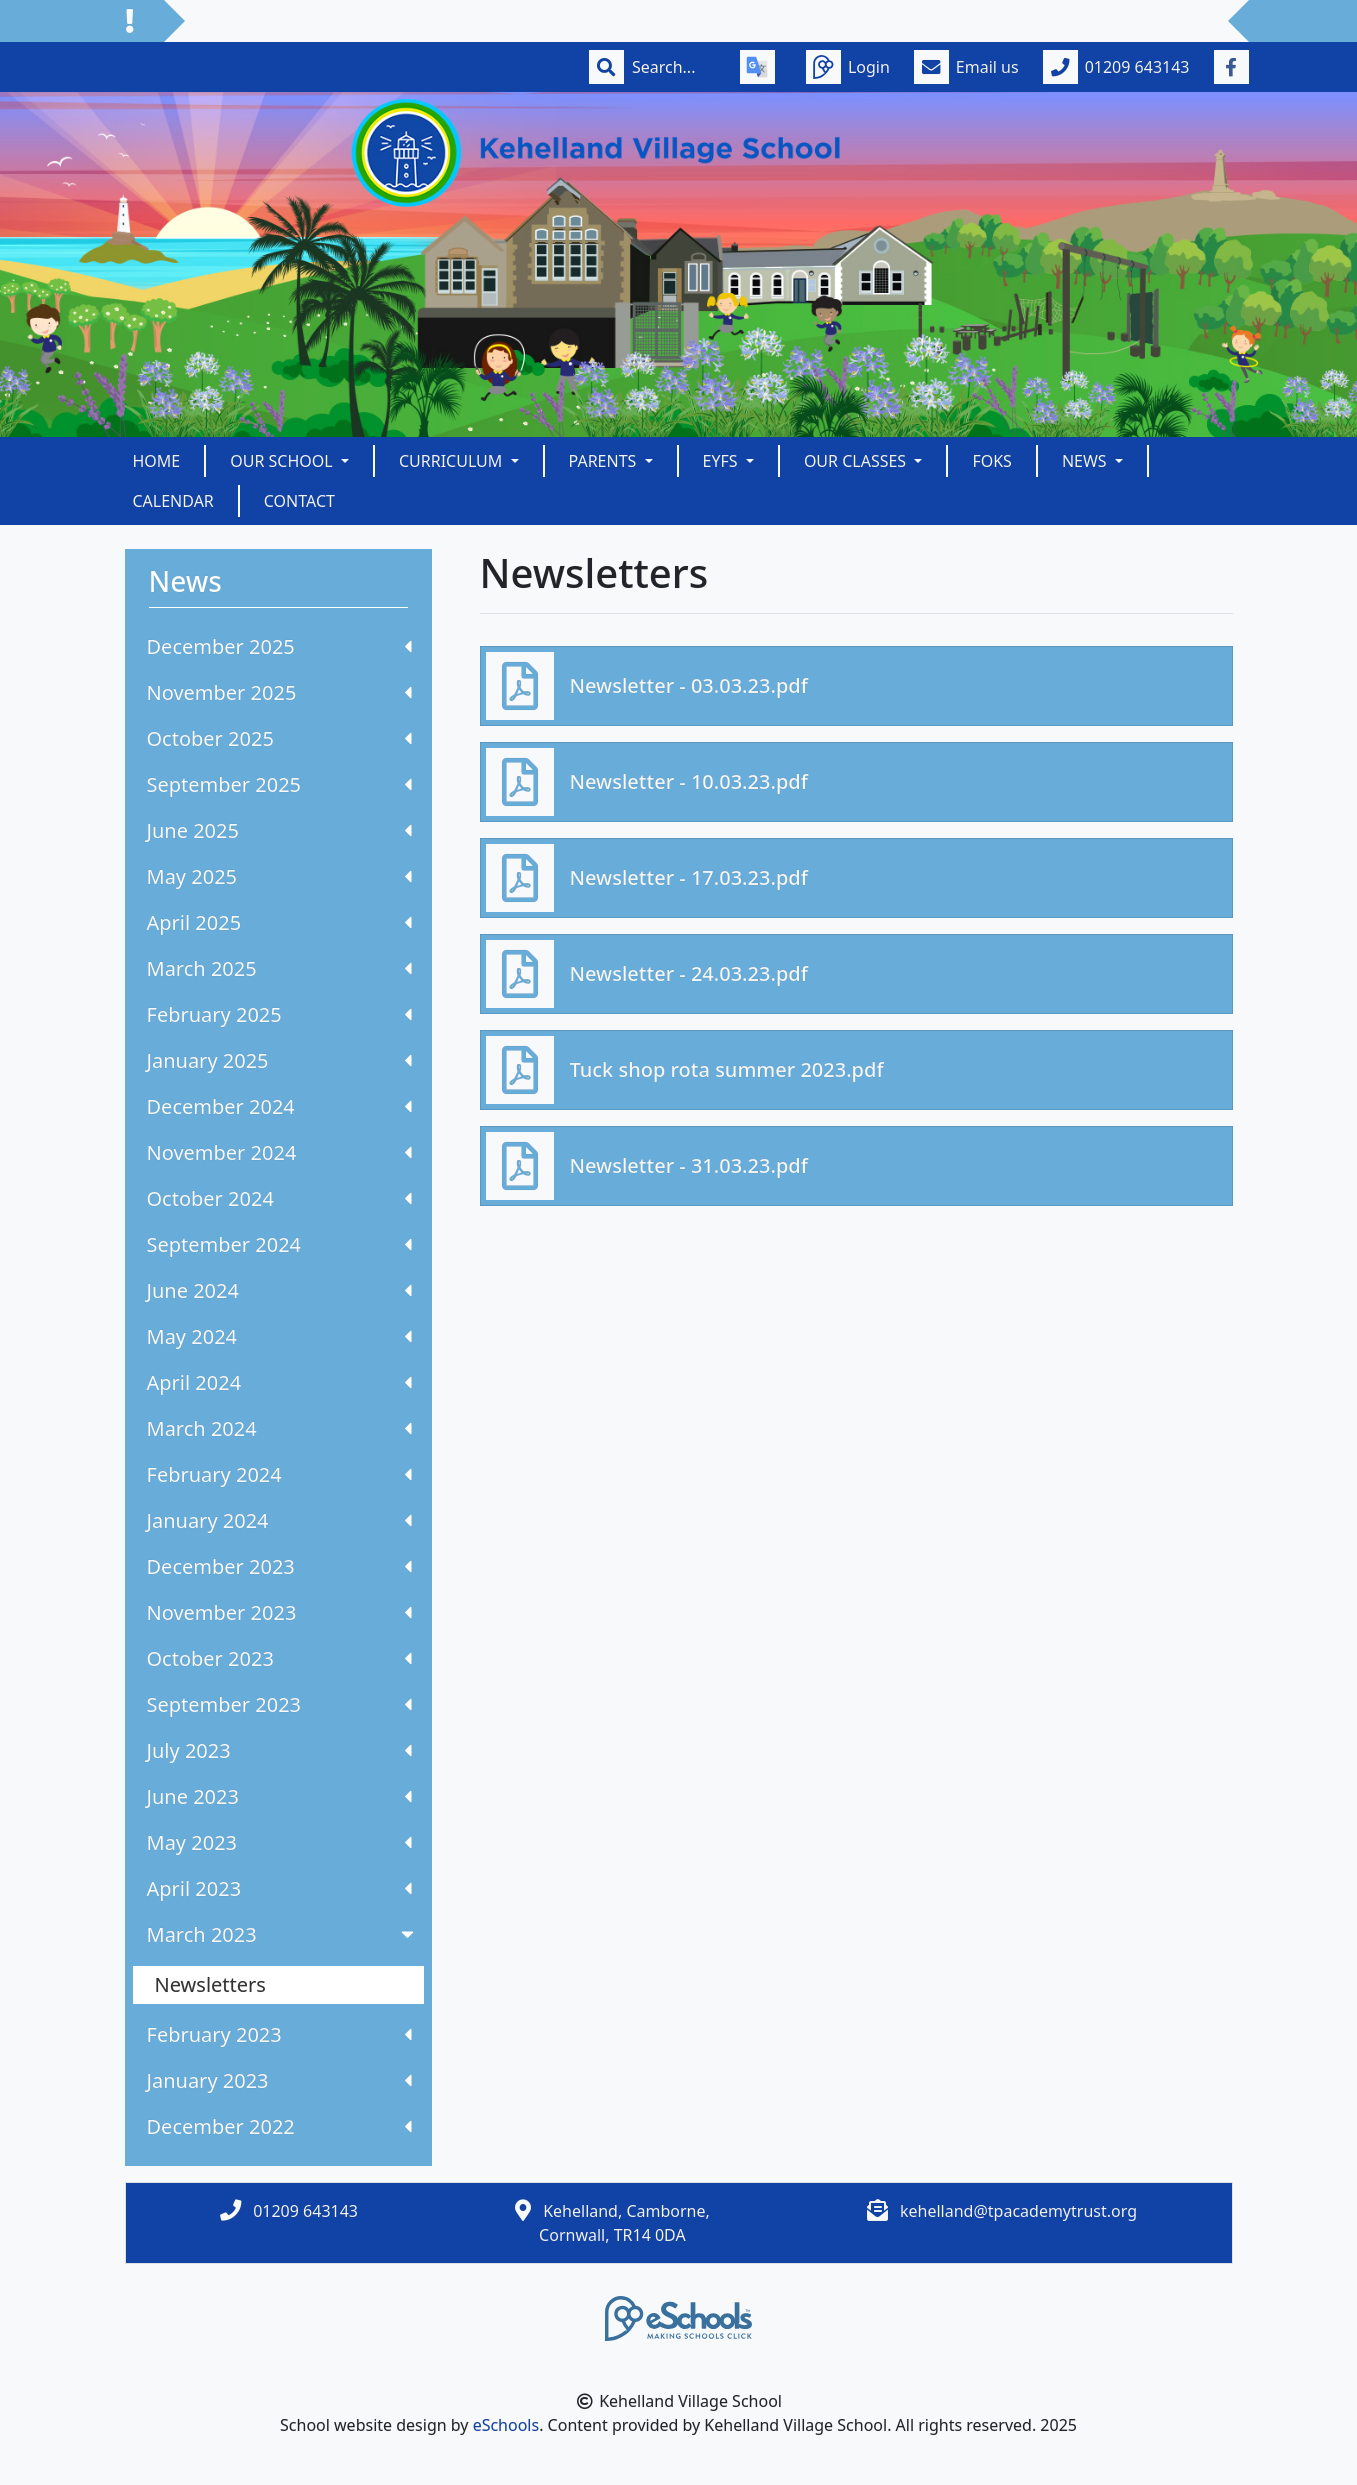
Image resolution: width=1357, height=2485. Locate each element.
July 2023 (279, 1750)
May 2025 (279, 876)
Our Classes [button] (857, 461)
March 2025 (279, 968)
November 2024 (279, 1152)
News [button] (1086, 461)
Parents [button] (605, 461)
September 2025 (279, 784)
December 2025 (279, 646)
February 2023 (279, 2034)
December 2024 (279, 1106)
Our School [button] (283, 461)
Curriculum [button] (453, 461)
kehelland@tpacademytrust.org (1018, 2211)
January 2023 (279, 2080)
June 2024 (279, 1290)
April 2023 (279, 1888)
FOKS (992, 461)
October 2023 (279, 1658)
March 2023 (282, 1934)
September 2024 (279, 1244)
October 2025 (279, 738)
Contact (299, 501)
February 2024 (279, 1474)
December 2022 (279, 2126)
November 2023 (279, 1612)
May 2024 (279, 1336)
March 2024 (279, 1428)
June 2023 (279, 1796)
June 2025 (279, 830)
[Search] (674, 67)
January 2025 (279, 1060)
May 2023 (279, 1842)
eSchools (506, 2425)
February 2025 (279, 1014)
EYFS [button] (722, 461)
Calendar (173, 501)
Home (157, 461)
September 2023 (279, 1704)
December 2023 (279, 1566)
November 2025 (279, 692)
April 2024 (279, 1382)
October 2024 (279, 1198)
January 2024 (279, 1520)
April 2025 (279, 922)
